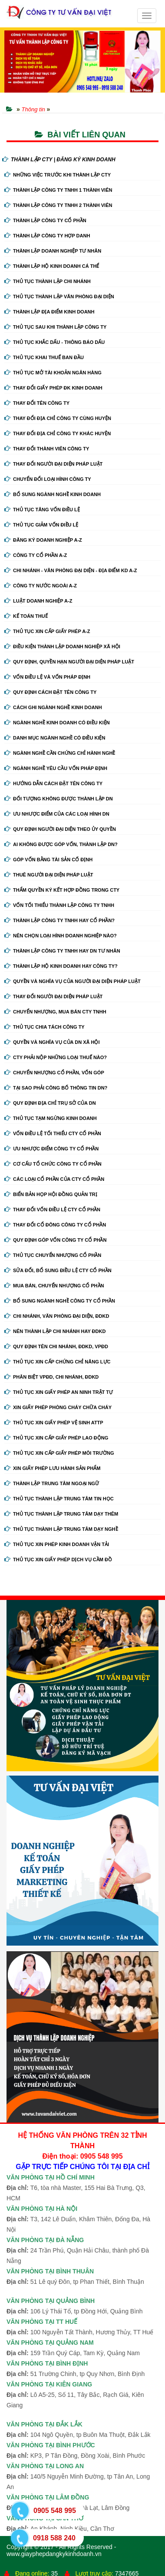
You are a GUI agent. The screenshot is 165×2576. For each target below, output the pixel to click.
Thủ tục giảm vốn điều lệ (41, 524)
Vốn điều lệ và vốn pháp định (47, 677)
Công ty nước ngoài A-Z (40, 585)
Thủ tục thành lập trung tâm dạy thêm (61, 1513)
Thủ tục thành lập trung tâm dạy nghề (61, 1529)
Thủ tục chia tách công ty (44, 1027)
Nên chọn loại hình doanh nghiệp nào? (60, 935)
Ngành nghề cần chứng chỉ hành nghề (60, 753)
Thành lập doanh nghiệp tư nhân (52, 250)
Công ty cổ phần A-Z (35, 555)
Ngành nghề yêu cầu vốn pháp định (55, 768)
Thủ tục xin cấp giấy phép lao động (56, 1437)
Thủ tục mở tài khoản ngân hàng (53, 372)
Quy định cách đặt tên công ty (50, 692)
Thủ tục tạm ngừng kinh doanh (50, 1118)
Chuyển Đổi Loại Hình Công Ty (47, 479)
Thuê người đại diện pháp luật (48, 874)
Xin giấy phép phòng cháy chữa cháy (58, 1407)
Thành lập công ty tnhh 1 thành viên (58, 190)
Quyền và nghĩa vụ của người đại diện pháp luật (72, 981)
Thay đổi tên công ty (36, 403)
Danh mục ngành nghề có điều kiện (54, 737)
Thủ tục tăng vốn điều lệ (42, 509)
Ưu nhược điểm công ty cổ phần (51, 1148)
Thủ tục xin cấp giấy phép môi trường (59, 1453)
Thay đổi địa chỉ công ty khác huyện (57, 433)
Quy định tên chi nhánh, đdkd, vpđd (56, 1346)
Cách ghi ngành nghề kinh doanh (53, 707)
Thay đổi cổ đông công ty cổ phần (55, 1224)
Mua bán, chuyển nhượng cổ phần (54, 1285)
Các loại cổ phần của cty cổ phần (54, 1179)
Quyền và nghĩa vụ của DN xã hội (51, 1042)
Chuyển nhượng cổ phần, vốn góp (54, 1072)
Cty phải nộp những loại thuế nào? (55, 1057)
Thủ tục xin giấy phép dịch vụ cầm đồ (58, 1559)
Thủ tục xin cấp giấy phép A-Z (47, 631)
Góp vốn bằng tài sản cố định (48, 859)
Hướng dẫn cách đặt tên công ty (53, 783)
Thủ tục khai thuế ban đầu (44, 357)
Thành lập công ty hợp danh (47, 235)
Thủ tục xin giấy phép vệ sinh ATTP (53, 1422)
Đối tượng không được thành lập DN (58, 798)
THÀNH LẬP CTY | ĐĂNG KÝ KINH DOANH (59, 160)
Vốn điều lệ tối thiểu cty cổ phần (52, 1133)
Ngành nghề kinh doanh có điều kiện (57, 722)
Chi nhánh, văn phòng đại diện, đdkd (56, 1316)
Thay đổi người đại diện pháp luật (53, 464)
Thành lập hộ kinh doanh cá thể (51, 266)
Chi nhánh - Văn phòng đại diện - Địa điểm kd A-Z (70, 570)
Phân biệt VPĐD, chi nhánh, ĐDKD (51, 1377)
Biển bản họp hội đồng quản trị (50, 1194)
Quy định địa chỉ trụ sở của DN (50, 1103)
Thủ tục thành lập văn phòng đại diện (59, 296)
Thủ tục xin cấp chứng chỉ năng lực (57, 1361)
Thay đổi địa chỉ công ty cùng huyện (57, 418)
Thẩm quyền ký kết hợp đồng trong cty (61, 890)
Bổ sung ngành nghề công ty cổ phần (59, 1300)
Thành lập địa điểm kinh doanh (49, 311)
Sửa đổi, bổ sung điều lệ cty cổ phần (58, 1270)
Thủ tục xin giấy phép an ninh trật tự (58, 1392)
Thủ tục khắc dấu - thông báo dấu (54, 342)
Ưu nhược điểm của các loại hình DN (56, 813)
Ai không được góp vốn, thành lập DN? (61, 844)
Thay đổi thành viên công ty (46, 448)
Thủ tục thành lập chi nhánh (47, 281)
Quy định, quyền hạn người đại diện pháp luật (69, 661)
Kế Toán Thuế (26, 616)
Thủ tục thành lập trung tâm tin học (59, 1498)
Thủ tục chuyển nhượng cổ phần (52, 1255)
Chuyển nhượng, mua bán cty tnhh (55, 1011)
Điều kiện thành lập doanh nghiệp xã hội (62, 646)
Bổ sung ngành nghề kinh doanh (52, 494)
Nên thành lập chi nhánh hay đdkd (55, 1331)
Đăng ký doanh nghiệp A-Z (43, 540)
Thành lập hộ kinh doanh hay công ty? (61, 966)
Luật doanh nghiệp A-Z (38, 600)
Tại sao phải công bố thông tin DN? (55, 1087)
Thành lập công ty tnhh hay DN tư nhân (62, 950)
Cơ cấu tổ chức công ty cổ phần (53, 1163)
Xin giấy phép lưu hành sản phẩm (52, 1468)
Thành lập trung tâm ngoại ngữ (51, 1483)
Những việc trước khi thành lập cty (57, 174)
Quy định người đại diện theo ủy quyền (60, 829)
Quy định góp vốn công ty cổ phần (55, 1240)
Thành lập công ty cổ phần (45, 220)
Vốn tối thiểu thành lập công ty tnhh (59, 905)
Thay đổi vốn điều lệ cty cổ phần (52, 1209)
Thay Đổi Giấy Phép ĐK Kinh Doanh (53, 387)
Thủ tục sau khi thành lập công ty (55, 327)
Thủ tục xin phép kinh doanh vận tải (56, 1544)
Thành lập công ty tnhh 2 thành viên (58, 205)
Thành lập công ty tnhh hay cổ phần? (59, 920)
